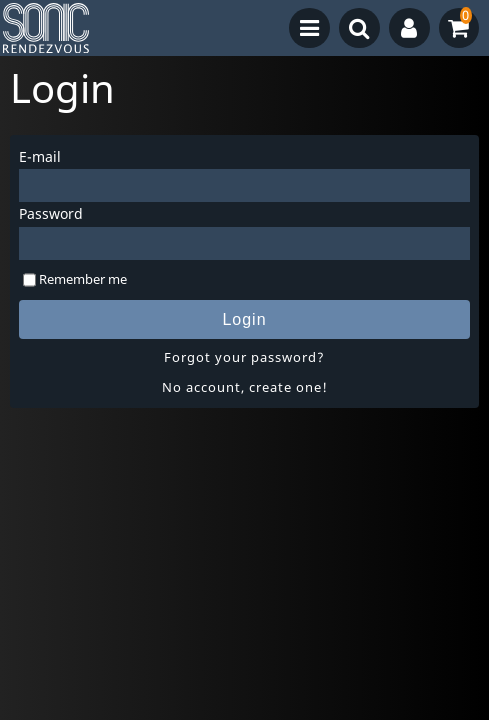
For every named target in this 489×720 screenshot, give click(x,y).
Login (244, 319)
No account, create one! (245, 387)
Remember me (83, 279)
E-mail (40, 156)
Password (51, 213)
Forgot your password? (244, 357)
